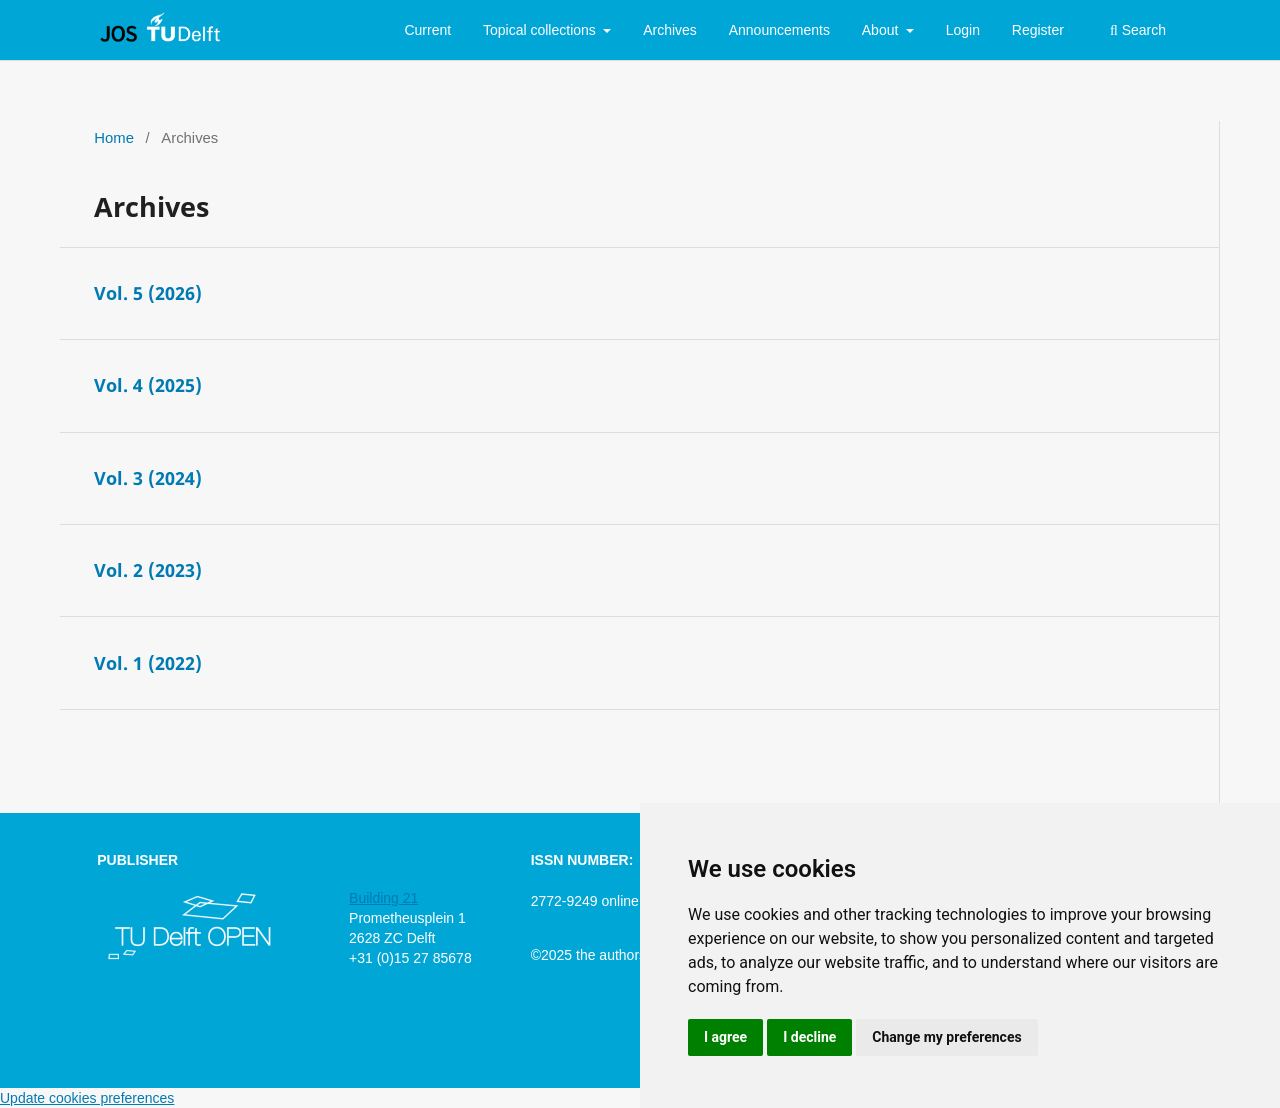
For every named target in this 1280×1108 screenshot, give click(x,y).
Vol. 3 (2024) (148, 478)
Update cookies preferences (87, 1098)
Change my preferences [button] (946, 1037)
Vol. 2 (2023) (148, 570)
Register (1038, 30)
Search (1138, 30)
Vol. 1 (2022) (148, 663)
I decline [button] (809, 1037)
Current (427, 30)
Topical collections (541, 30)
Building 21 (383, 898)
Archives (670, 30)
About (882, 30)
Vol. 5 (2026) (148, 293)
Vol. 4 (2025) (148, 385)
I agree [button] (725, 1037)
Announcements (779, 30)
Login (963, 30)
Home (114, 138)
